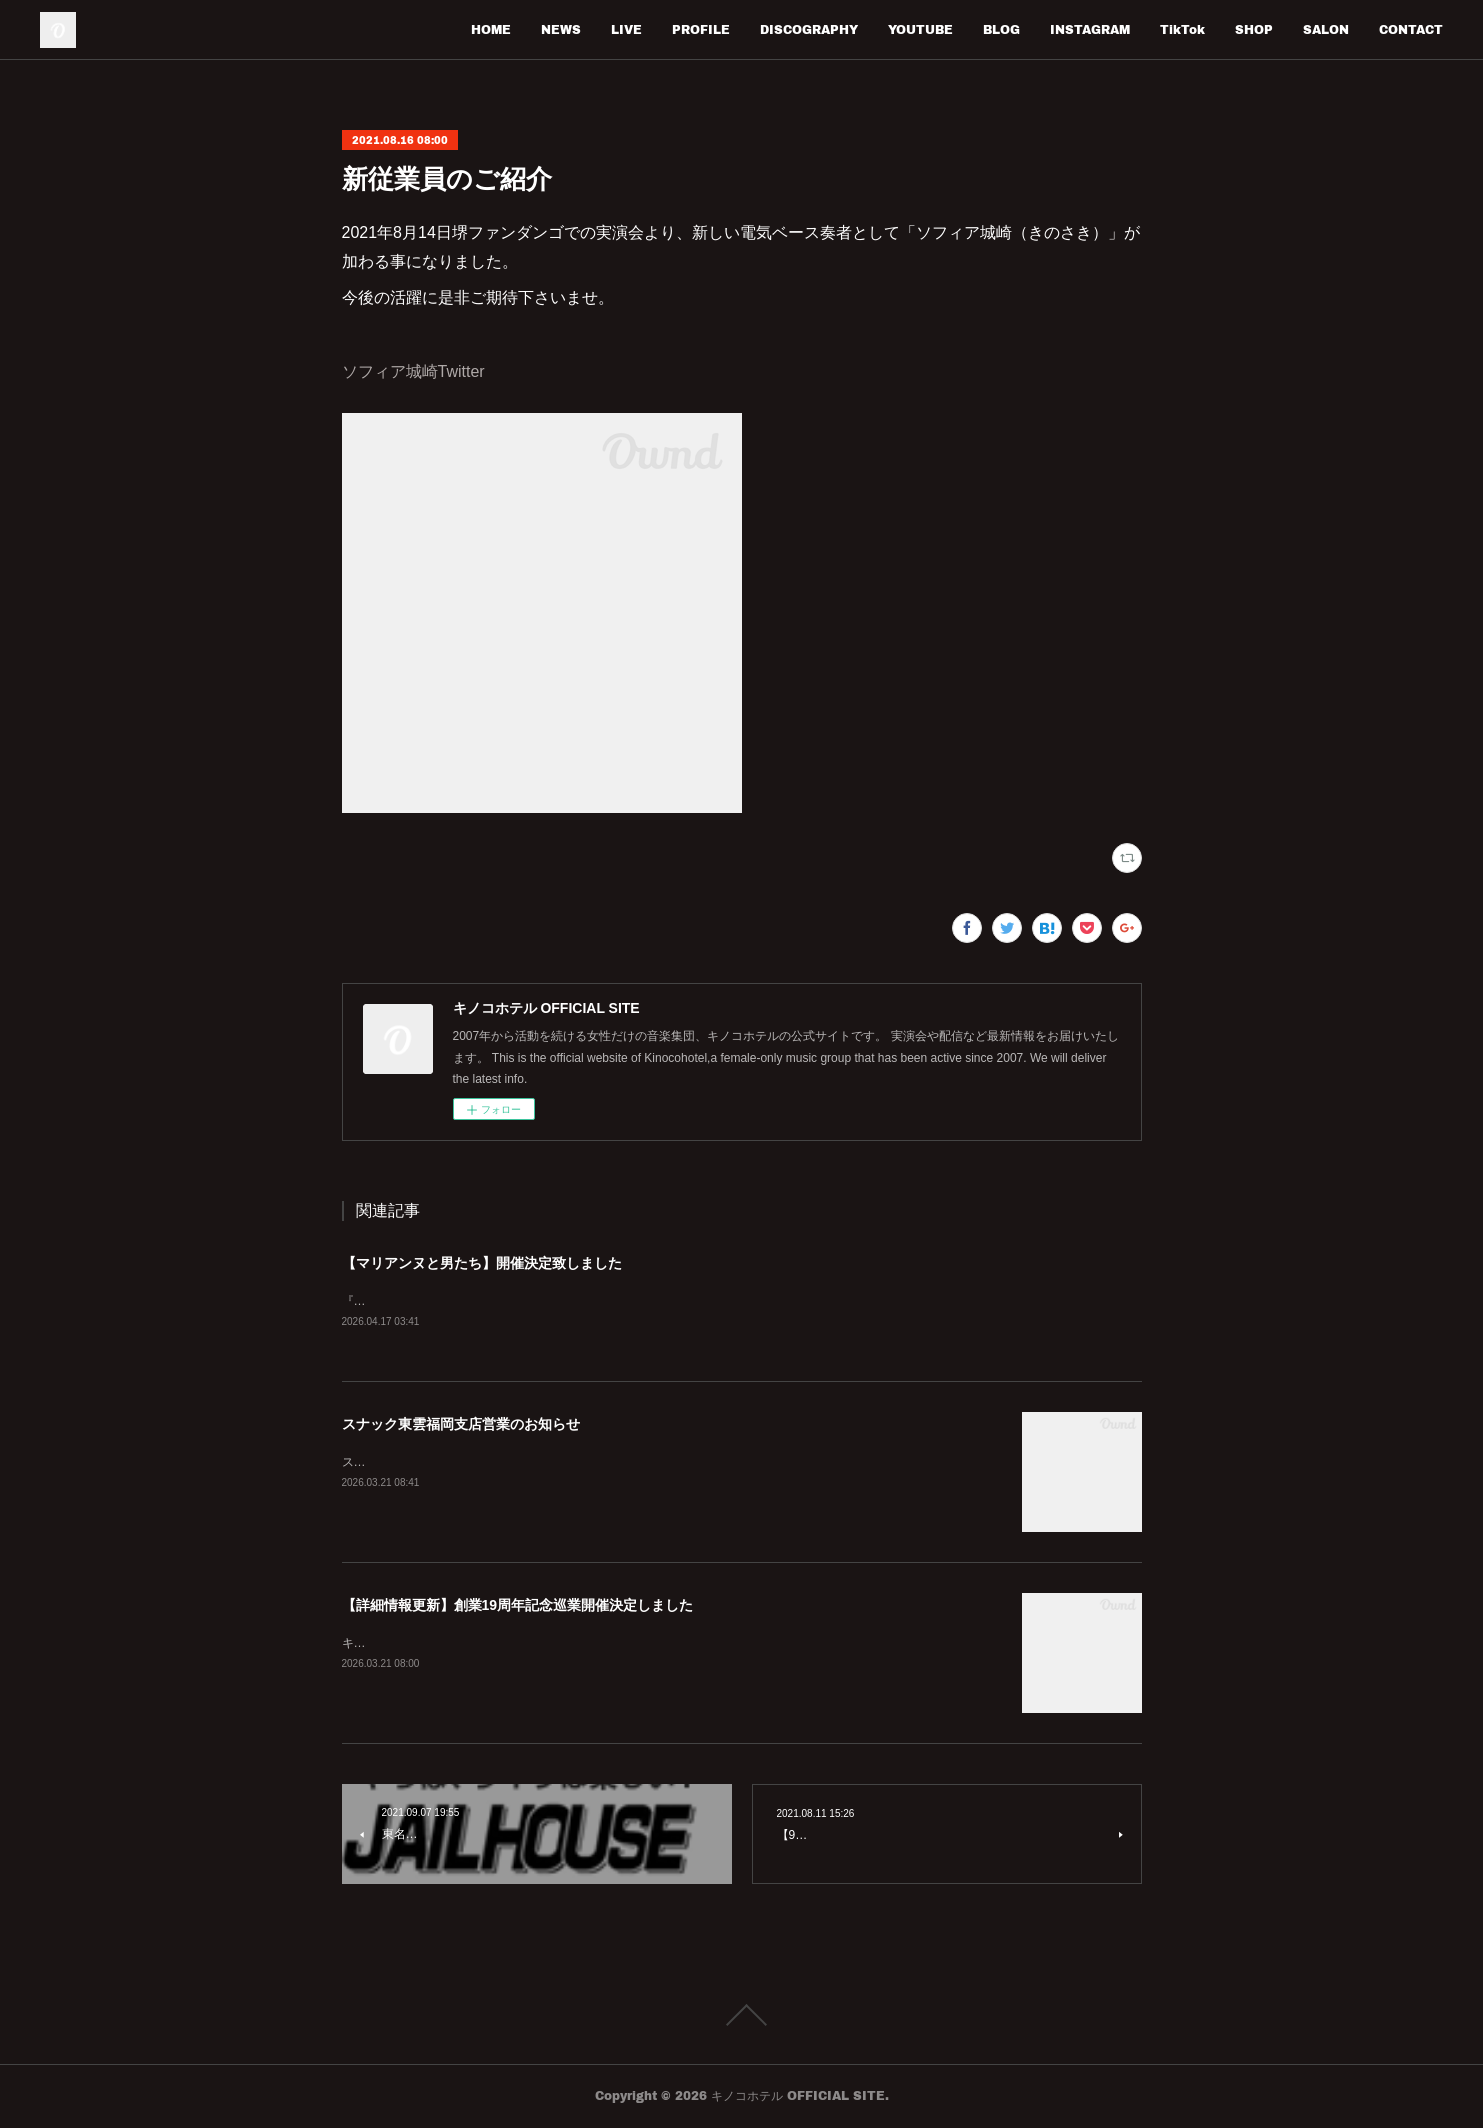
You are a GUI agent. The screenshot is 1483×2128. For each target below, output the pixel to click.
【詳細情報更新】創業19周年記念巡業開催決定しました (518, 1606)
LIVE (626, 29)
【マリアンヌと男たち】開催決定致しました (482, 1263)
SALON (1326, 29)
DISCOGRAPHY (809, 29)
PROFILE (701, 29)
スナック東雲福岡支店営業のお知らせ (461, 1425)
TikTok (1182, 29)
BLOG (1001, 29)
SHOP (1254, 29)
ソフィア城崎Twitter (413, 371)
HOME (491, 29)
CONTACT (1411, 29)
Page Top (741, 2016)
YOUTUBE (920, 29)
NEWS (561, 29)
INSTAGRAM (1090, 29)
